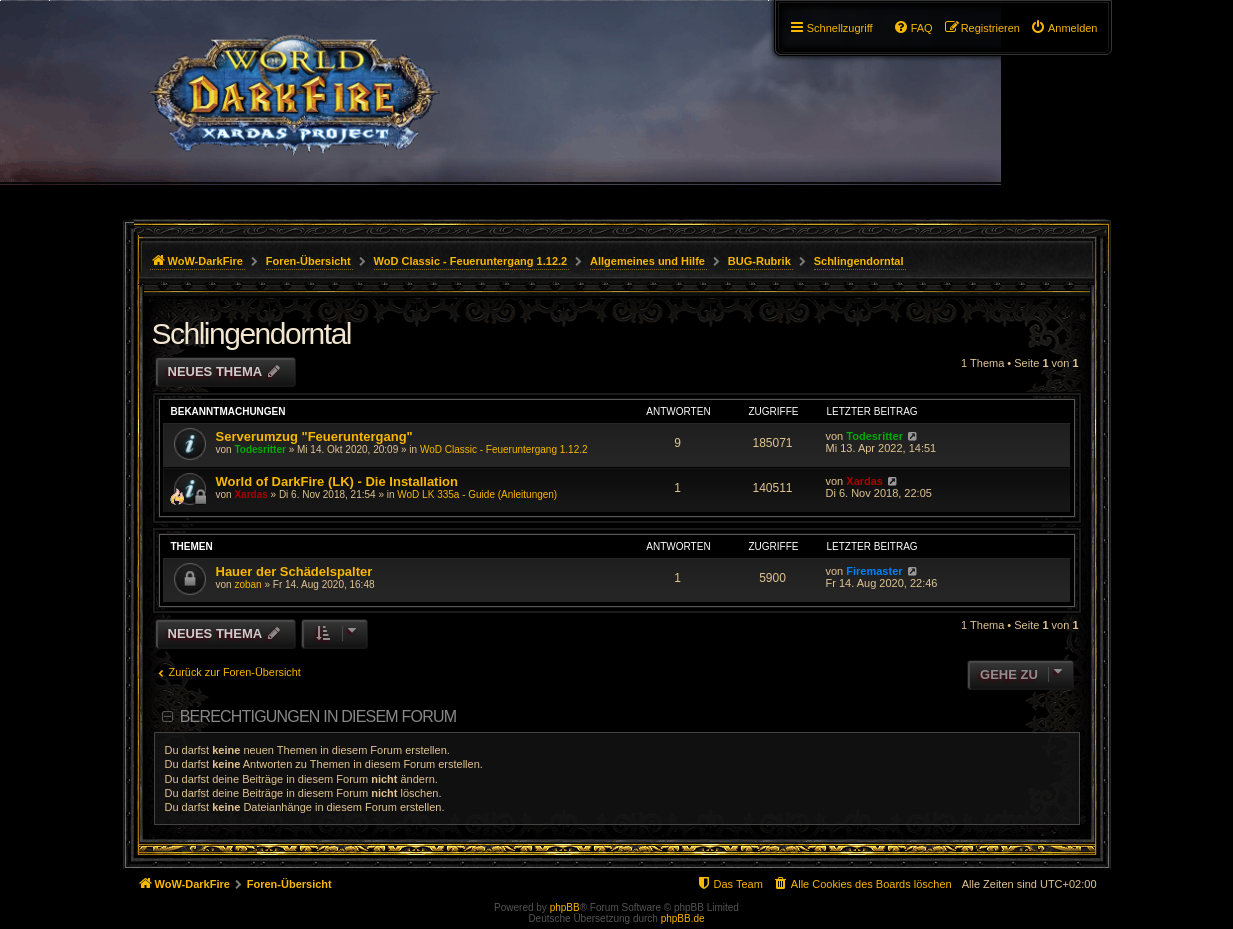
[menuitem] (1064, 28)
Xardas (250, 494)
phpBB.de (683, 918)
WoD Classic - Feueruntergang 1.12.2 (504, 449)
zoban (247, 584)
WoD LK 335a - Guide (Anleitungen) (477, 494)
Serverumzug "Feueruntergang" (314, 436)
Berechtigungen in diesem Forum (318, 716)
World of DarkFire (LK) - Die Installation (337, 481)
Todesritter (260, 449)
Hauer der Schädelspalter (294, 571)
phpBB (565, 907)
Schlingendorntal (252, 333)
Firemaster (874, 571)
